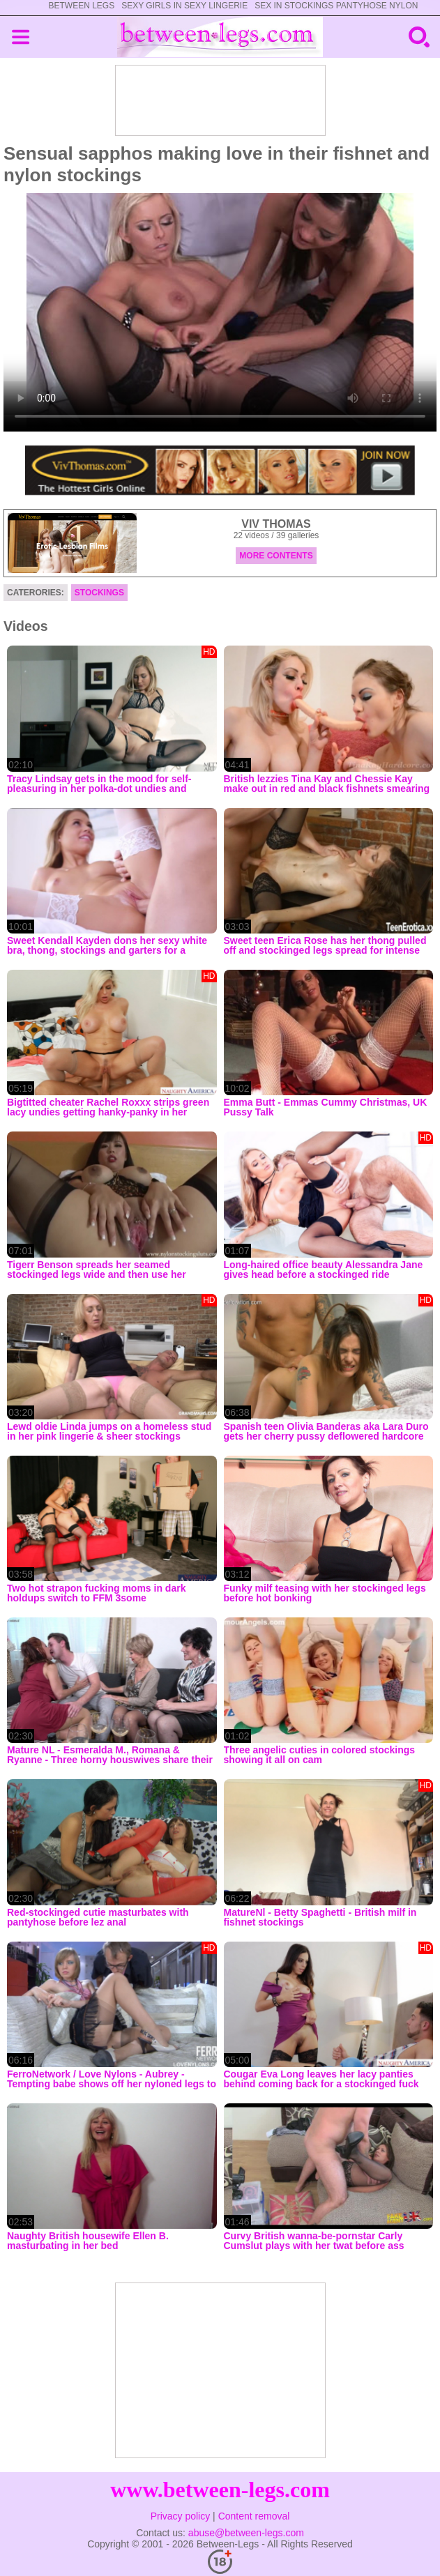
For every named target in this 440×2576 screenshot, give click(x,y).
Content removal (254, 2516)
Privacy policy (181, 2516)
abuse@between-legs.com (246, 2532)
